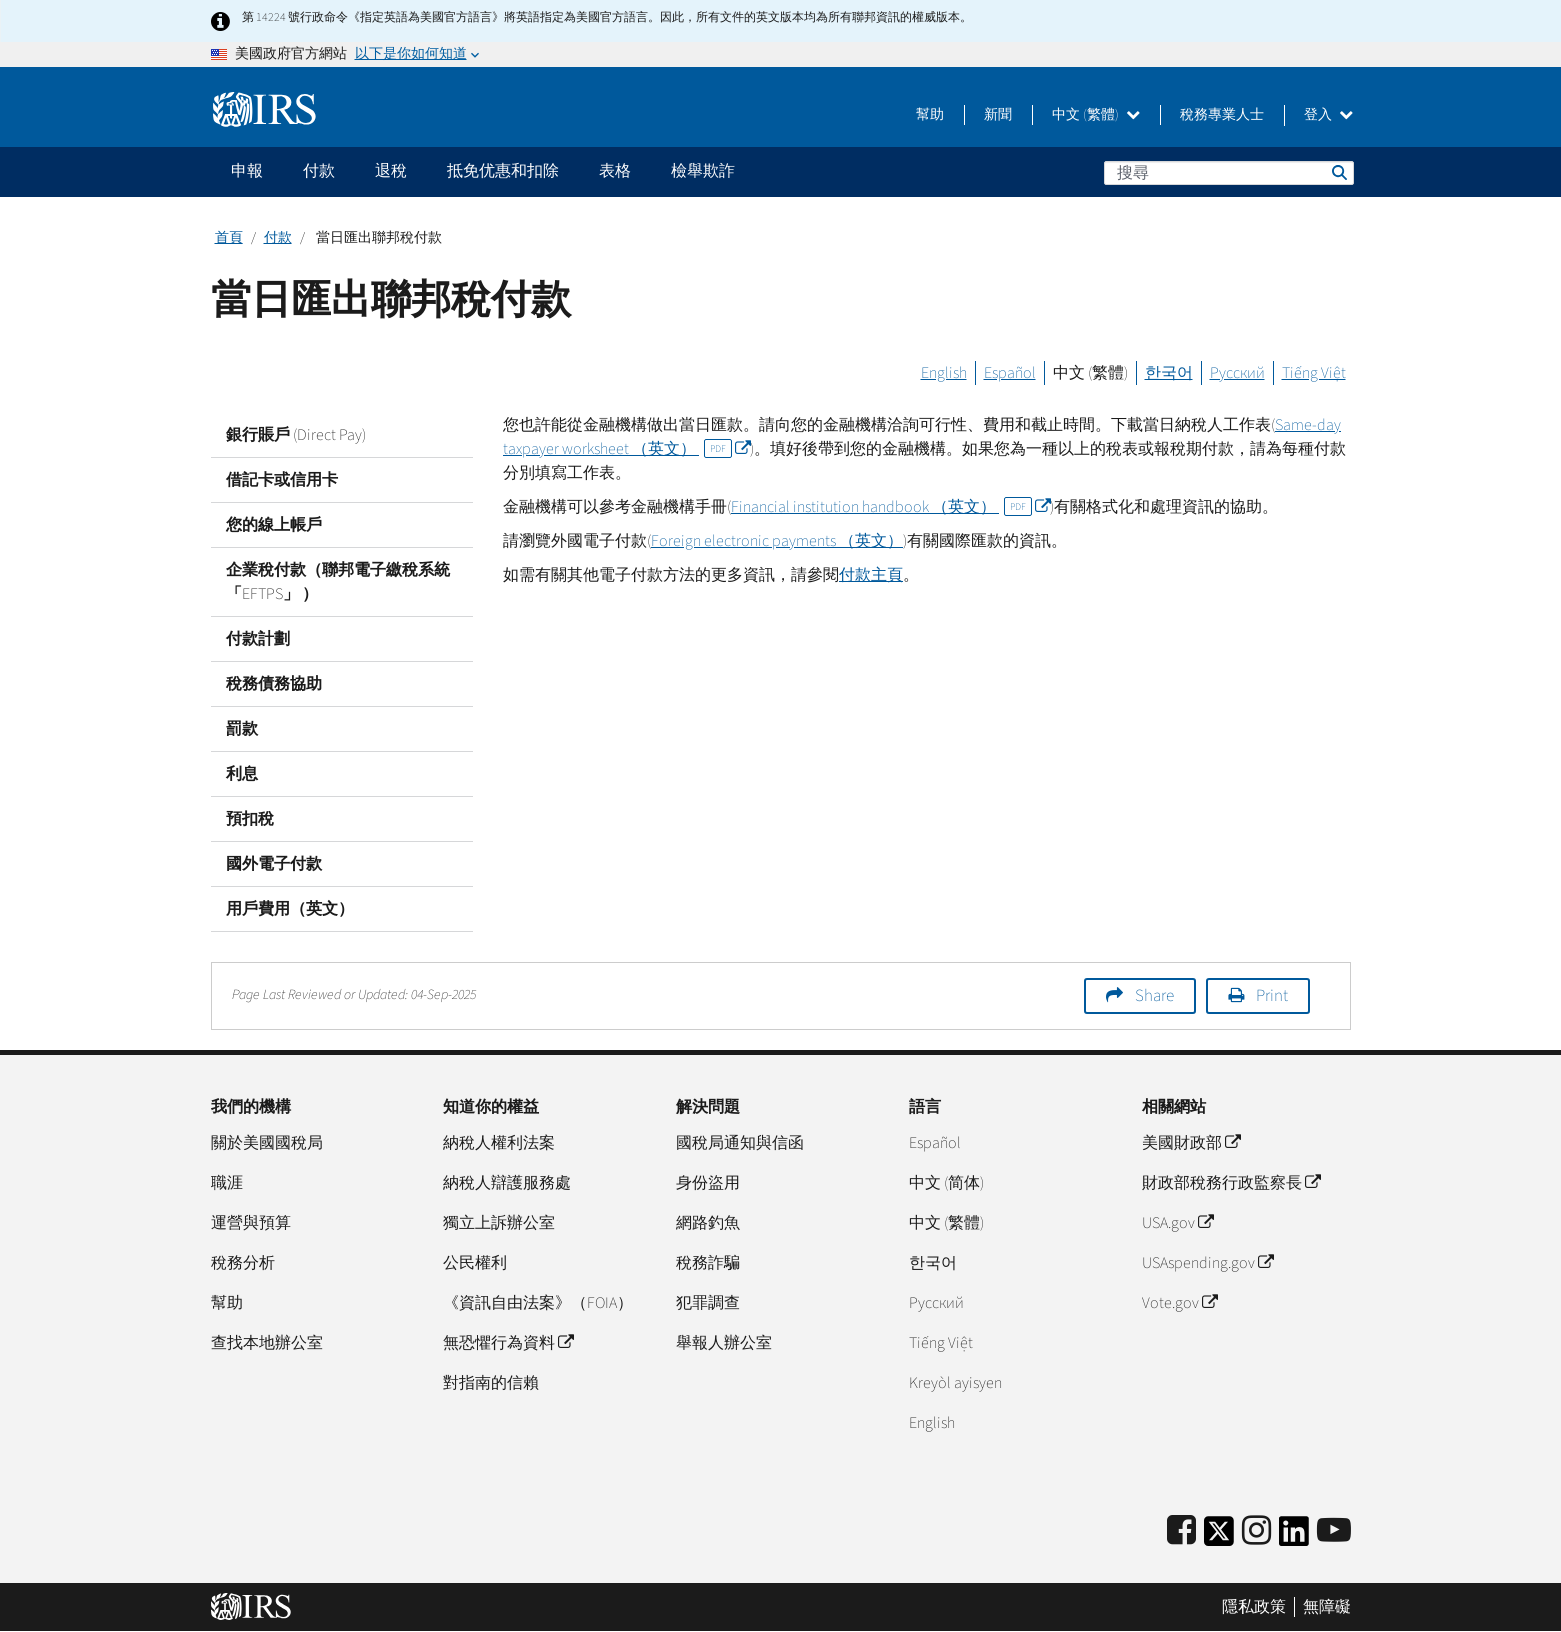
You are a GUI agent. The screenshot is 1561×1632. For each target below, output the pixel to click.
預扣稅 (250, 819)
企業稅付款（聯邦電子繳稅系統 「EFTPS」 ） (338, 582)
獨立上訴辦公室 (499, 1223)
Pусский (936, 1303)
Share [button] (1154, 996)
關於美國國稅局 (267, 1143)
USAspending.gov (1207, 1263)
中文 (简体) (946, 1183)
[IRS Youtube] (1334, 1531)
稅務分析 (243, 1263)
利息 (242, 774)
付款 (278, 238)
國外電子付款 (274, 864)
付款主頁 (871, 575)
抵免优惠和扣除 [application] (503, 171)
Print (1272, 996)
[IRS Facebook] (1181, 1531)
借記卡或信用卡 (282, 480)
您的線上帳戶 (274, 525)
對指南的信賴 (491, 1383)
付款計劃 (258, 639)
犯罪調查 (708, 1303)
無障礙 (1327, 1607)
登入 (1328, 115)
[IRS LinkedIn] (1294, 1537)
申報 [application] (247, 171)
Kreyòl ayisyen (955, 1383)
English (944, 373)
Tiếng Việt (1314, 373)
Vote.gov (1179, 1303)
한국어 (1169, 373)
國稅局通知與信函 (740, 1143)
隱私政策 (1254, 1607)
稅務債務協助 (274, 684)
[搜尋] (1229, 173)
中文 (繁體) (1096, 115)
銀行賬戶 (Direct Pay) (296, 435)
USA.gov (1177, 1223)
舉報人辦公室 (724, 1343)
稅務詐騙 (708, 1263)
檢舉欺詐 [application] (703, 171)
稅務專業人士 (1222, 115)
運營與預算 (251, 1223)
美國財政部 (1191, 1143)
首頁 (229, 238)
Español (1010, 373)
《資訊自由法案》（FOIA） (538, 1303)
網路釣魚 (708, 1223)
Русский (1237, 373)
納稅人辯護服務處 (507, 1183)
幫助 (930, 115)
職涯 (227, 1183)
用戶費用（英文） (290, 909)
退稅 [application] (391, 171)
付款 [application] (319, 171)
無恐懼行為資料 (508, 1343)
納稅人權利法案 (499, 1143)
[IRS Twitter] (1219, 1537)
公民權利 (475, 1263)
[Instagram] (1256, 1531)
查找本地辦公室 (267, 1343)
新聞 (998, 115)
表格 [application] (615, 171)
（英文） (890, 507)
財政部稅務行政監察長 (1231, 1183)
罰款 (242, 729)
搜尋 (1338, 172)
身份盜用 (708, 1183)
